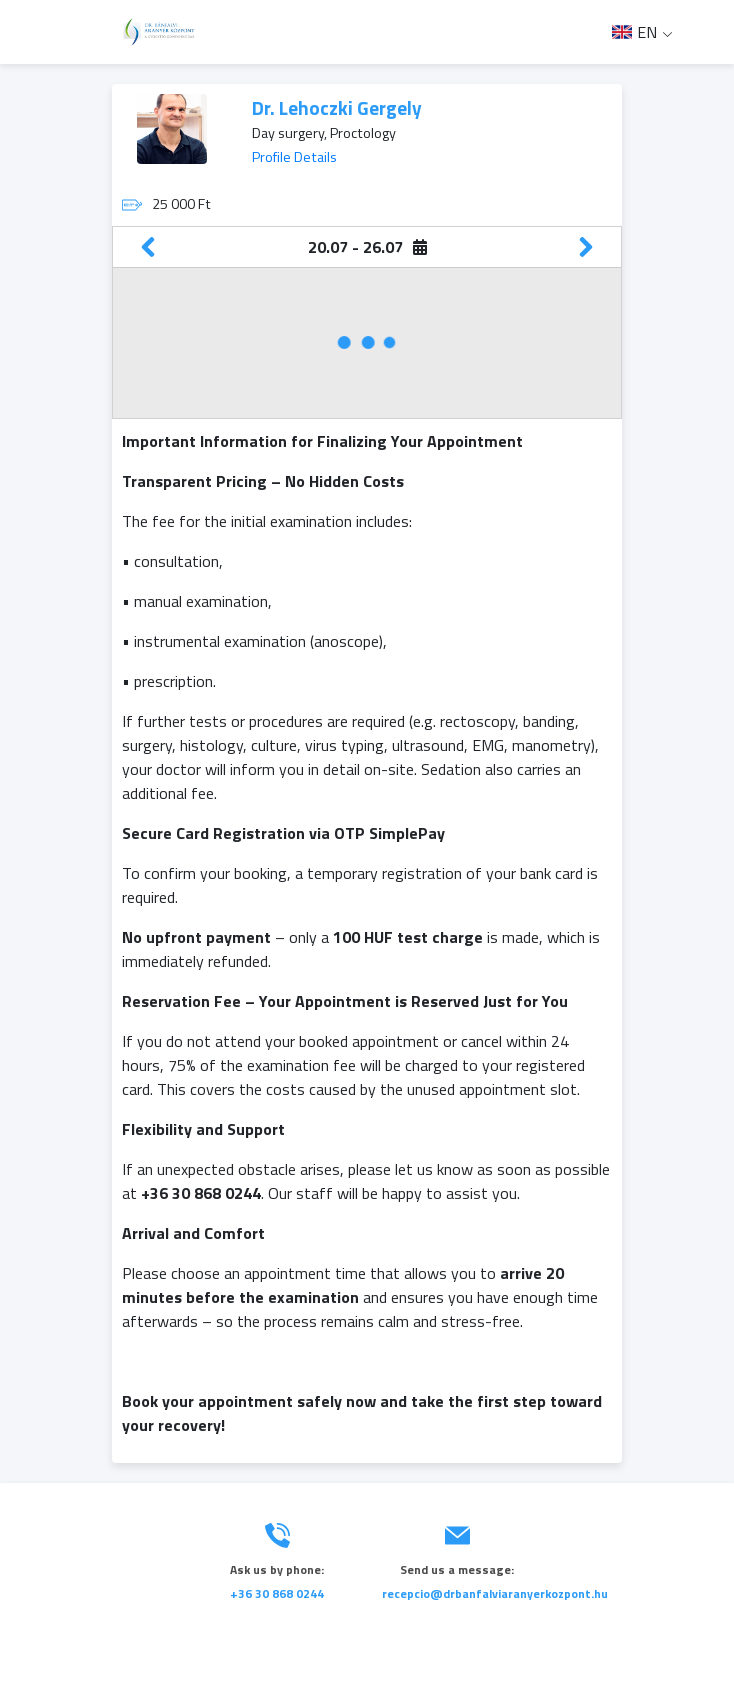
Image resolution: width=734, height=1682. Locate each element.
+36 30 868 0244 (277, 1593)
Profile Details (294, 157)
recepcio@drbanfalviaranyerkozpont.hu (495, 1593)
